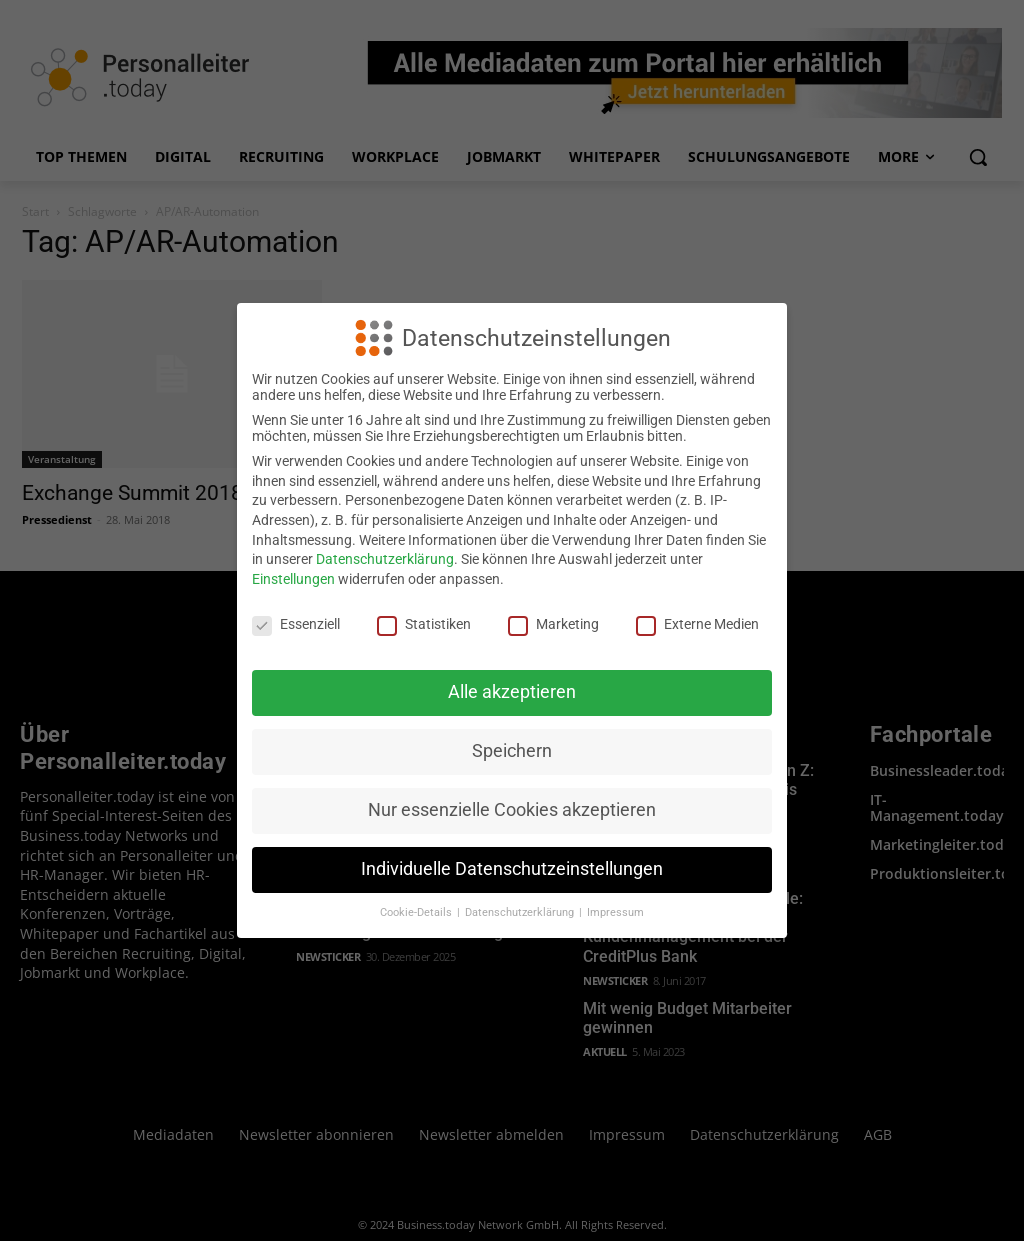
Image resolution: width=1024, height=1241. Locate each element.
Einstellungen (293, 579)
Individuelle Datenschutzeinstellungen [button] (512, 869)
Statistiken (424, 624)
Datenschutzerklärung (385, 559)
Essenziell (296, 624)
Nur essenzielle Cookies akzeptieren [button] (512, 810)
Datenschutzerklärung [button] (521, 912)
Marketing (553, 624)
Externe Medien (697, 624)
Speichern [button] (512, 751)
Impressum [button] (615, 912)
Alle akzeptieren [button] (512, 692)
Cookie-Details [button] (417, 912)
